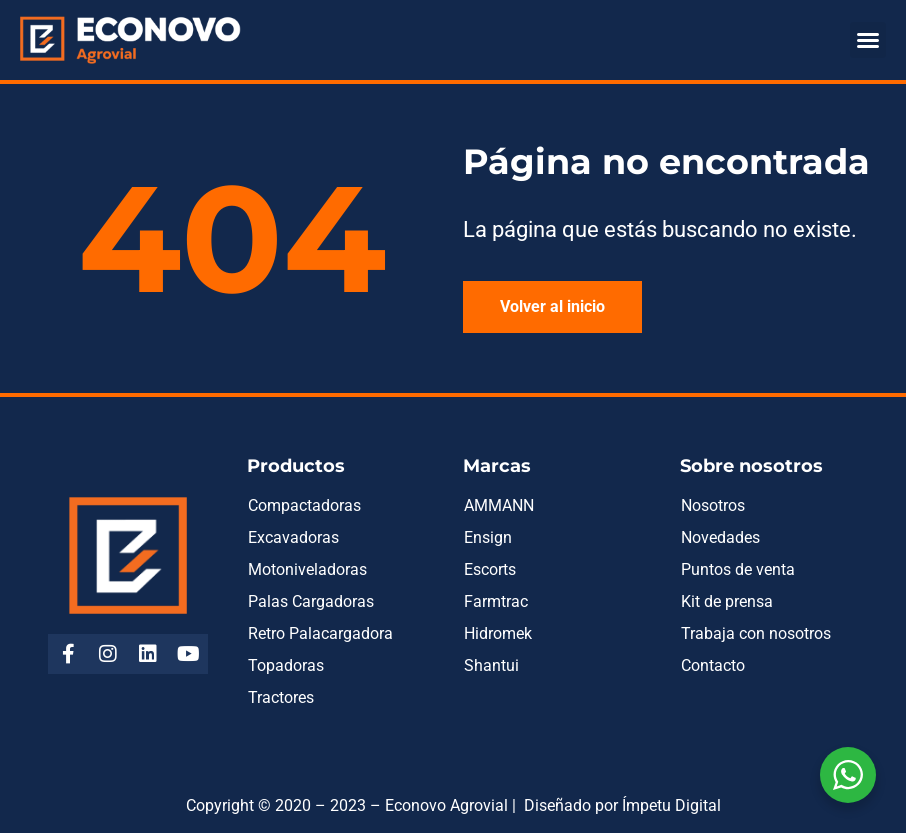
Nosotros (713, 505)
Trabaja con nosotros (756, 633)
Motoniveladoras (307, 569)
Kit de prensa (727, 601)
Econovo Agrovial (446, 805)
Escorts (490, 569)
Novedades (720, 537)
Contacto (713, 665)
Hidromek (498, 633)
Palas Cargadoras (311, 601)
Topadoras (286, 665)
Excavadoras (293, 537)
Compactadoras (304, 505)
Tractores (281, 697)
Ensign (488, 537)
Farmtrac (496, 601)
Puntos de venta (738, 569)
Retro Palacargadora (320, 633)
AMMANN (499, 505)
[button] (868, 40)
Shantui (491, 665)
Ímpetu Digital (671, 805)
